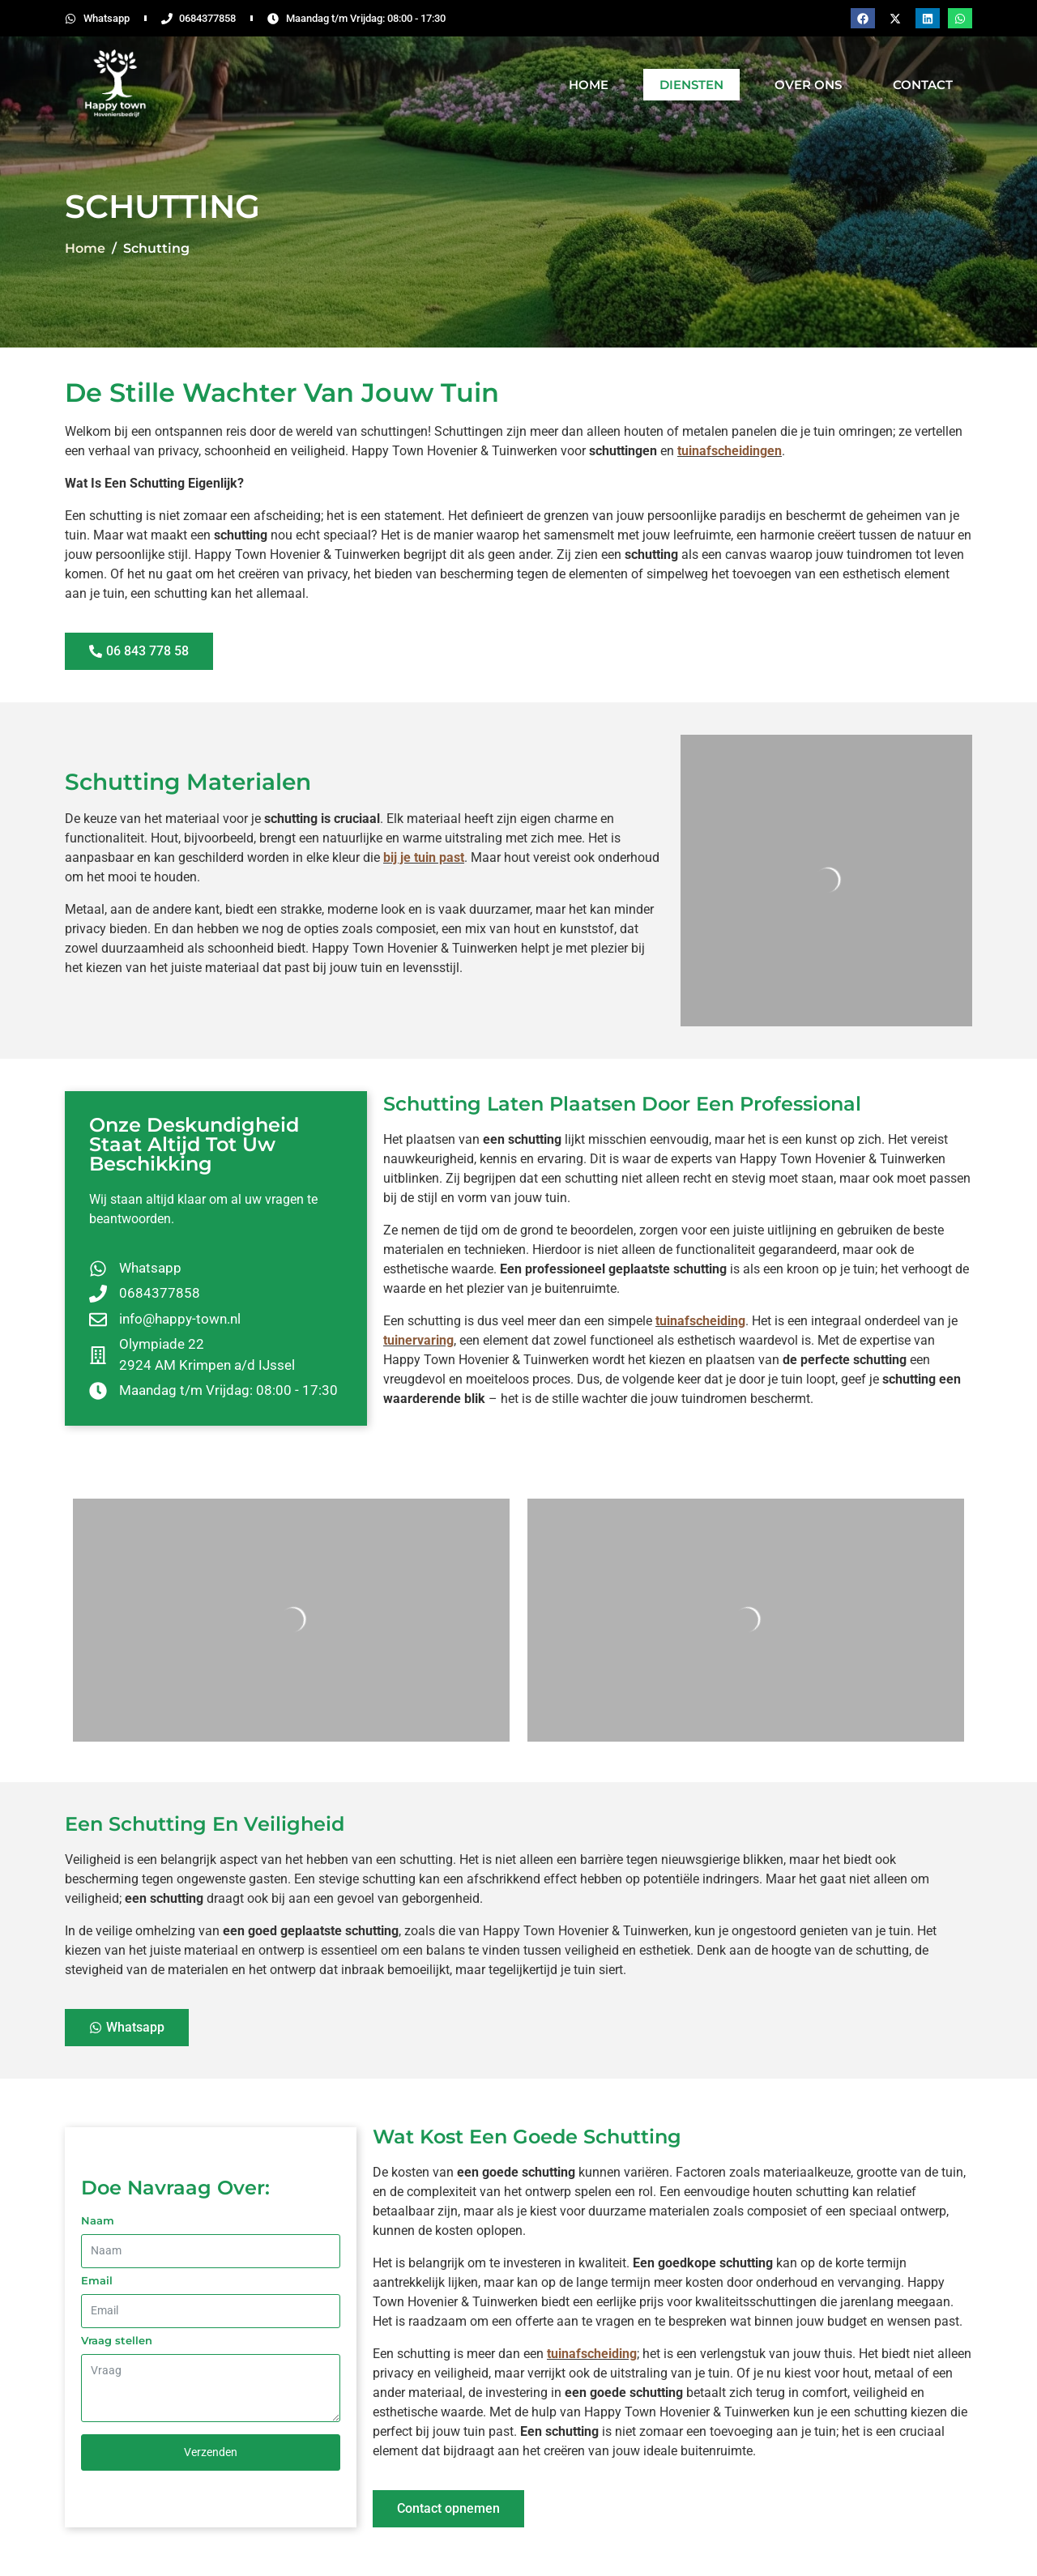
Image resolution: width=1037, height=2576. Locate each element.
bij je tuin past (423, 857)
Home (588, 84)
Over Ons (808, 84)
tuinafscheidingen (729, 450)
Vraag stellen (116, 2340)
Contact (923, 84)
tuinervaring (418, 1340)
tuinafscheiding (700, 1321)
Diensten (691, 84)
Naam (97, 2220)
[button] (863, 18)
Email (97, 2280)
